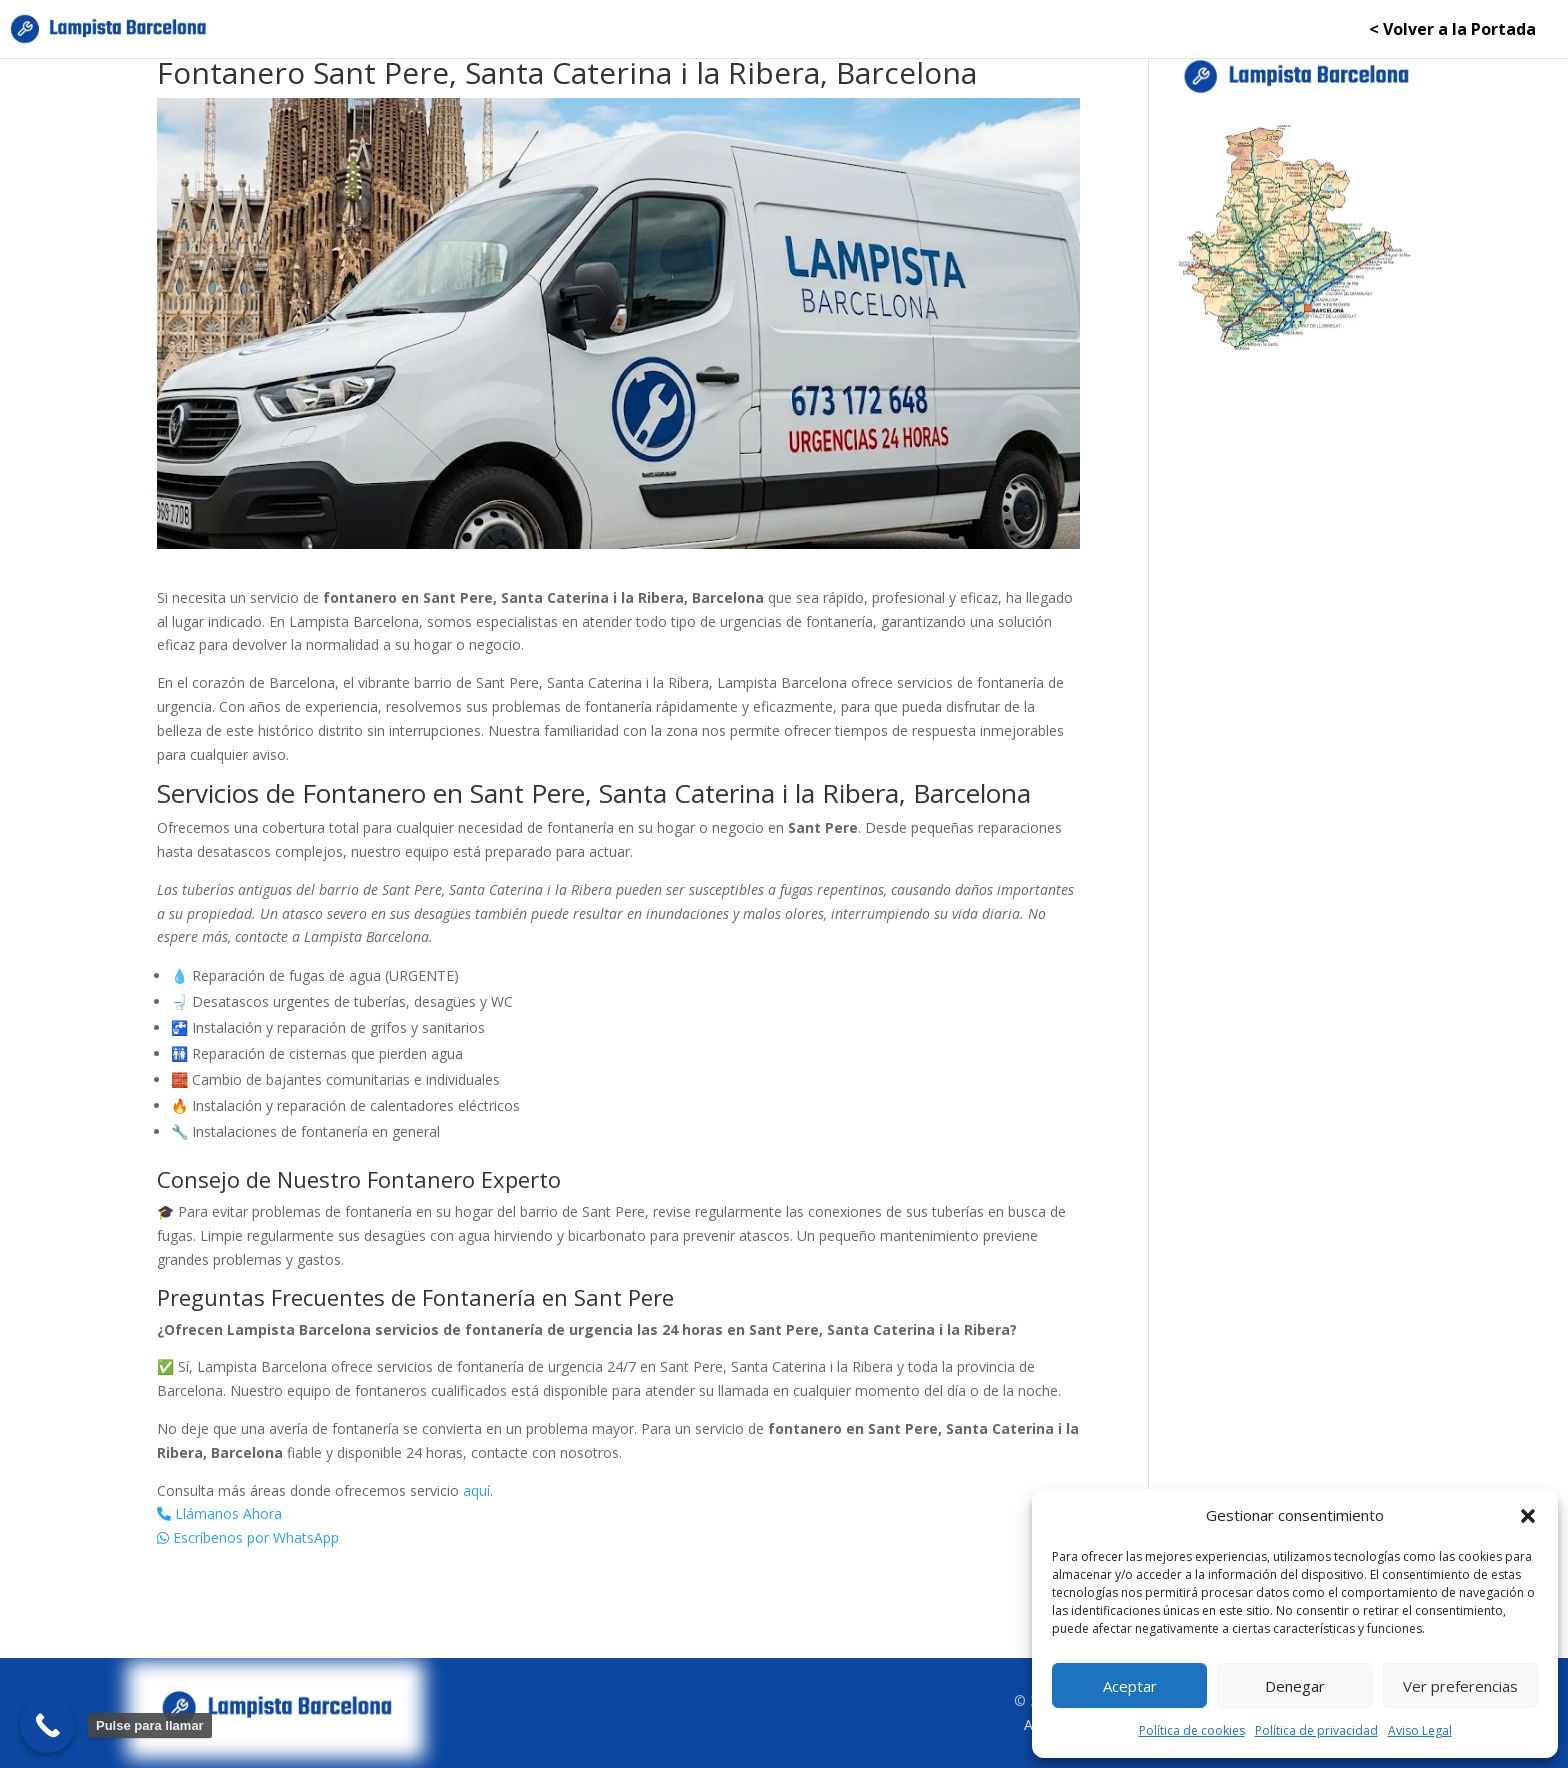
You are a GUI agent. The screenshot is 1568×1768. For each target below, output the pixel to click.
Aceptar (1130, 1686)
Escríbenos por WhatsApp (248, 1537)
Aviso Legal (1420, 1730)
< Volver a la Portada (1452, 31)
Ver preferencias (1460, 1686)
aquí (476, 1490)
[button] (1528, 1516)
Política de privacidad (1316, 1730)
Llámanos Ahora (219, 1513)
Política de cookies (1192, 1730)
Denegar (1295, 1686)
